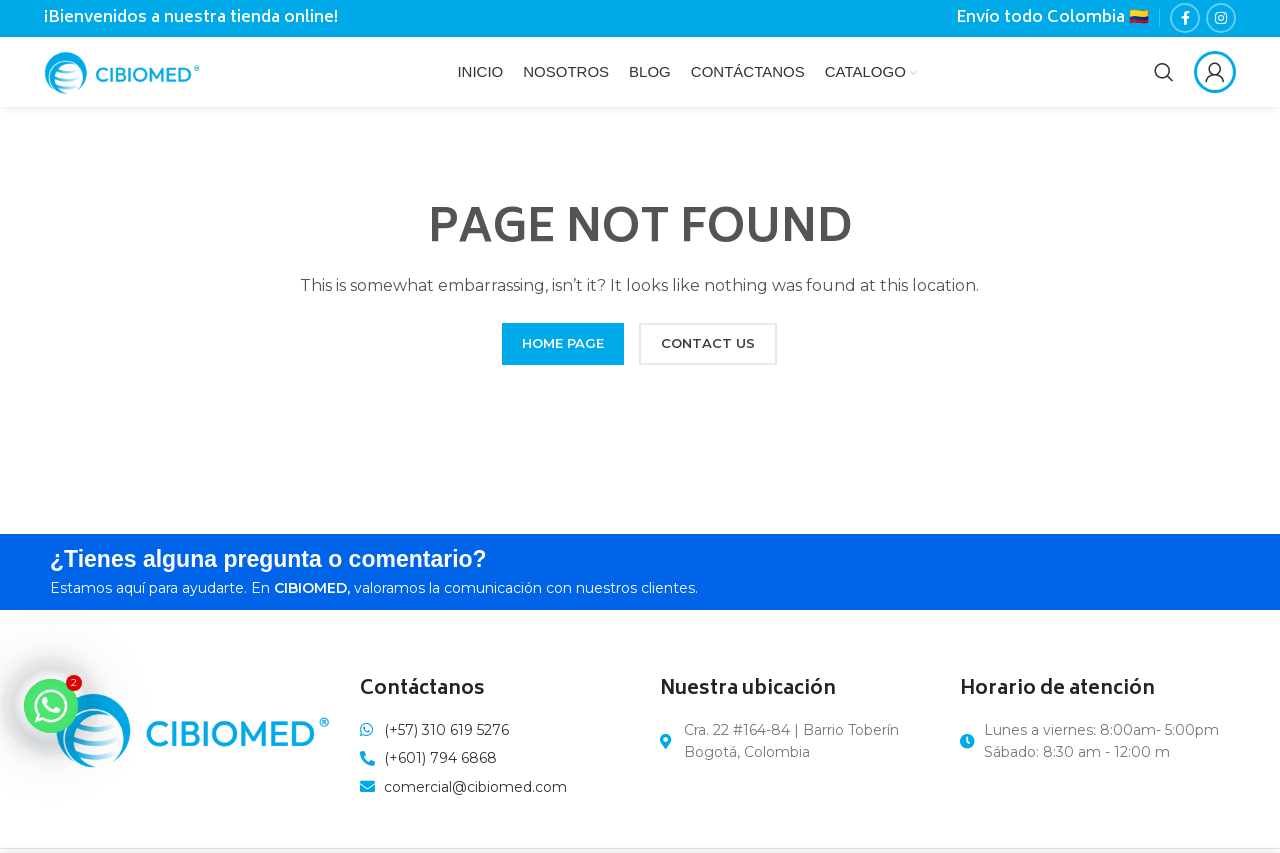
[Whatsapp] (51, 706)
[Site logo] (132, 76)
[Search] (1164, 78)
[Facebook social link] (1185, 20)
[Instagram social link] (1221, 20)
